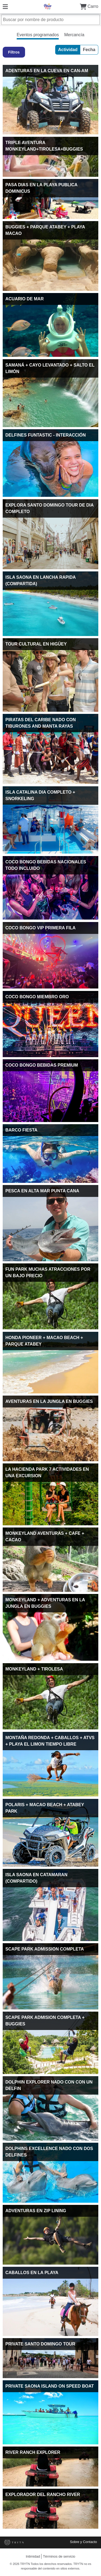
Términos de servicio (59, 2556)
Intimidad (33, 2556)
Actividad (68, 49)
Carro (89, 6)
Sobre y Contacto (83, 2542)
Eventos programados (38, 34)
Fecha (89, 49)
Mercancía (74, 34)
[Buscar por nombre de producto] (50, 20)
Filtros (14, 52)
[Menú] (5, 6)
